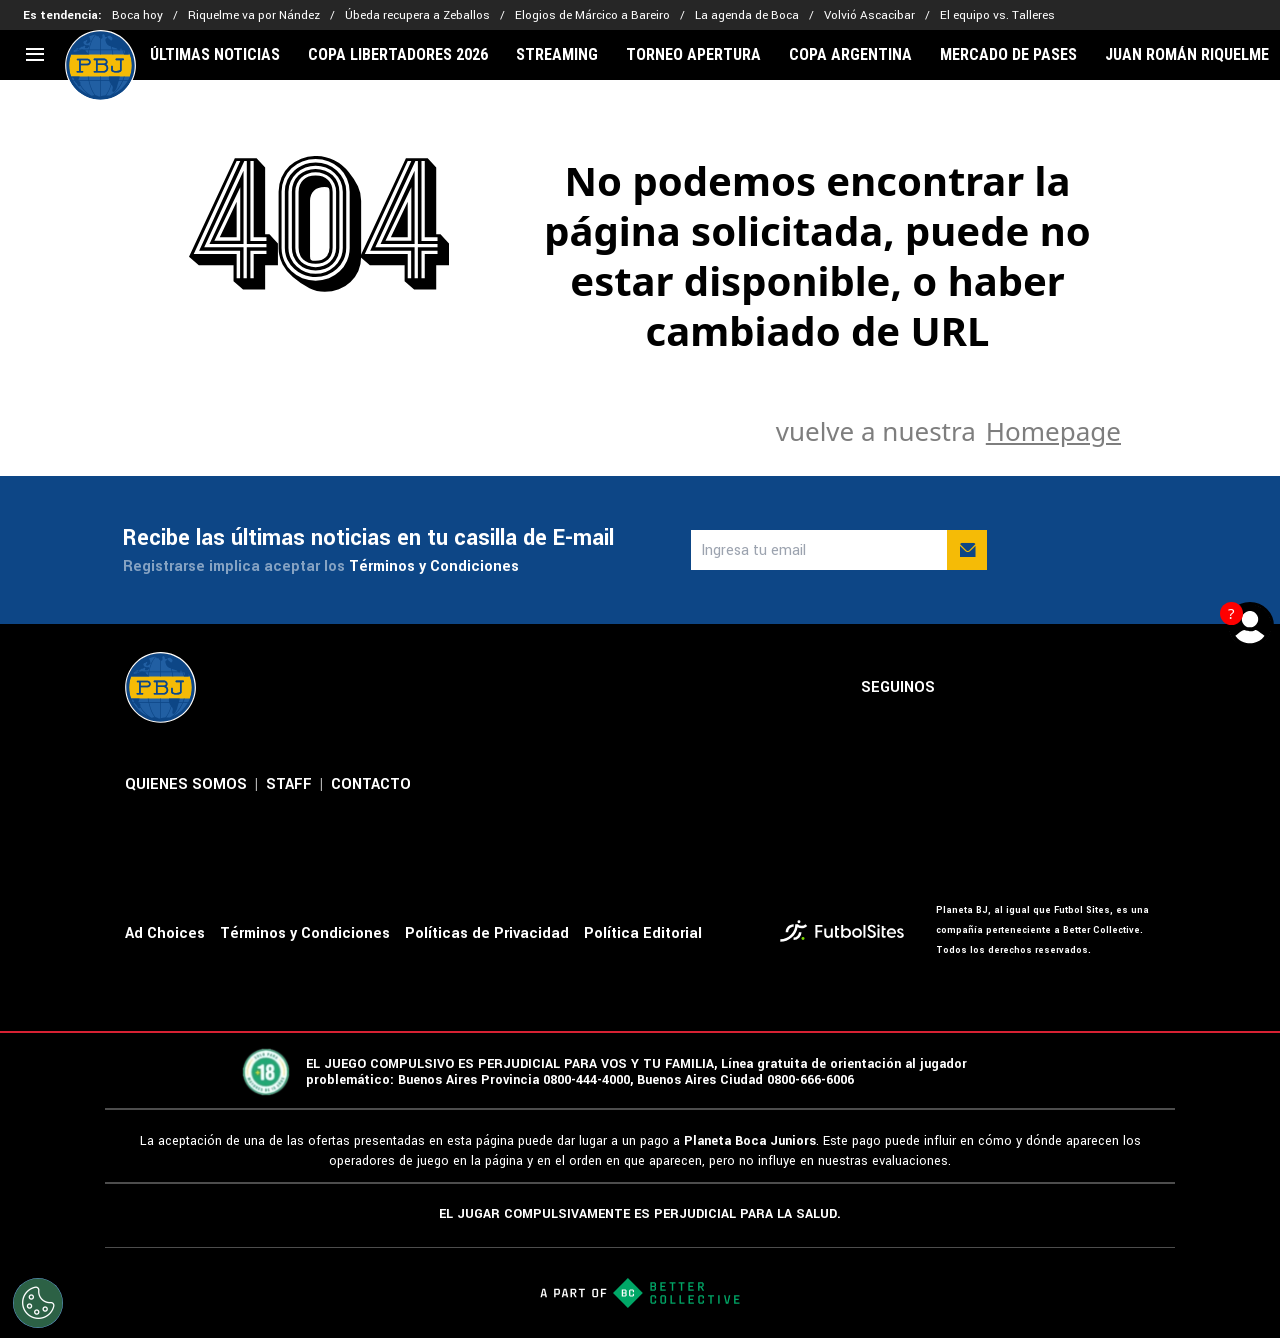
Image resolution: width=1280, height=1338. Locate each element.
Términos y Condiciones (434, 566)
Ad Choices (165, 933)
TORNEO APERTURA (693, 55)
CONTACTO (371, 784)
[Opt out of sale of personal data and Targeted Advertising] (38, 1303)
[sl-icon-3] (1055, 688)
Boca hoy (137, 15)
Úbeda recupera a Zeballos (417, 15)
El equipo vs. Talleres (997, 15)
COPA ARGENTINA (850, 55)
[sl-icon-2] (1011, 688)
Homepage (1053, 431)
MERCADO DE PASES (1008, 55)
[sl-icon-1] (967, 688)
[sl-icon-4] (1099, 688)
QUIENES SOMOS (186, 784)
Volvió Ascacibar (869, 15)
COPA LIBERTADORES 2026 (398, 55)
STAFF (289, 784)
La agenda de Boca (747, 15)
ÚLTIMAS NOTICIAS (215, 55)
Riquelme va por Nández (254, 15)
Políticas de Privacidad (487, 933)
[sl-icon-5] (1143, 688)
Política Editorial (643, 933)
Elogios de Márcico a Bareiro (592, 15)
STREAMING (557, 55)
